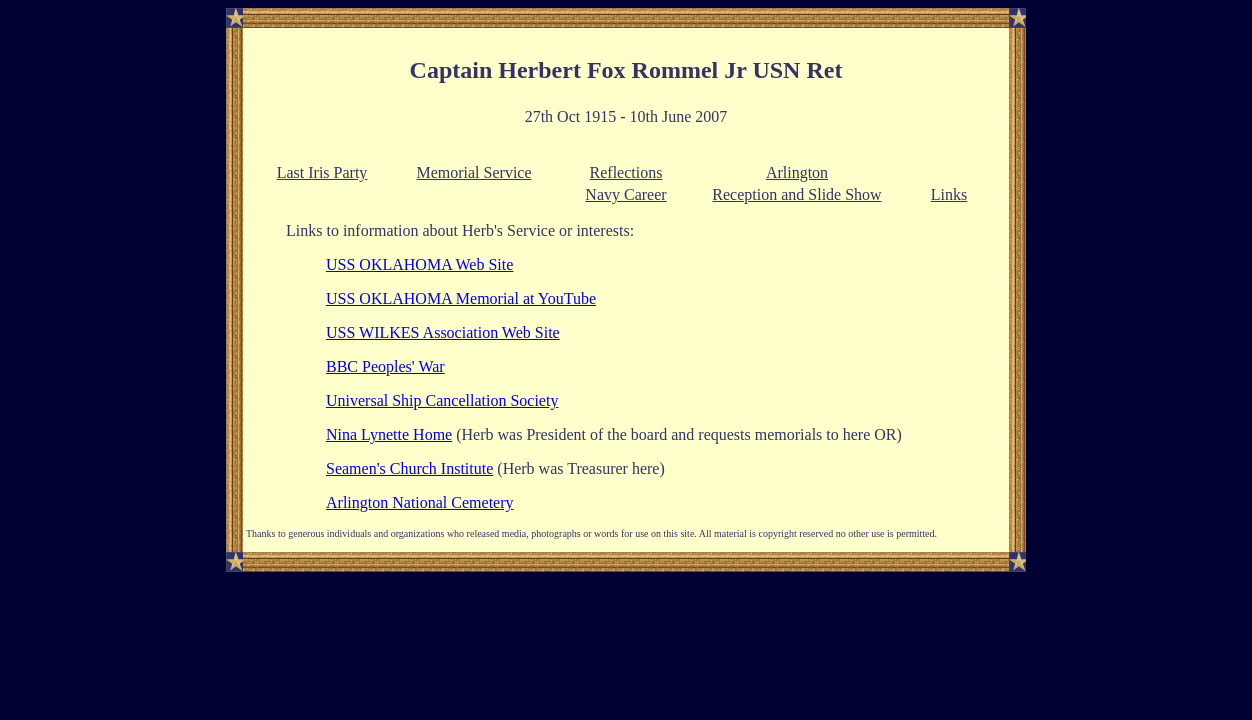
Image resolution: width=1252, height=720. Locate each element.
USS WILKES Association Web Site (443, 332)
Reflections (626, 172)
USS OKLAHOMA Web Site (419, 264)
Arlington (797, 172)
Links (949, 194)
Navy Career (625, 194)
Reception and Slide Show (796, 194)
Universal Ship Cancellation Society (442, 400)
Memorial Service (473, 172)
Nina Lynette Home (389, 434)
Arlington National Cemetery (420, 502)
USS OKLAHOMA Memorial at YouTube (461, 298)
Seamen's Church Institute (409, 468)
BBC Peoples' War (385, 366)
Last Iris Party (322, 172)
